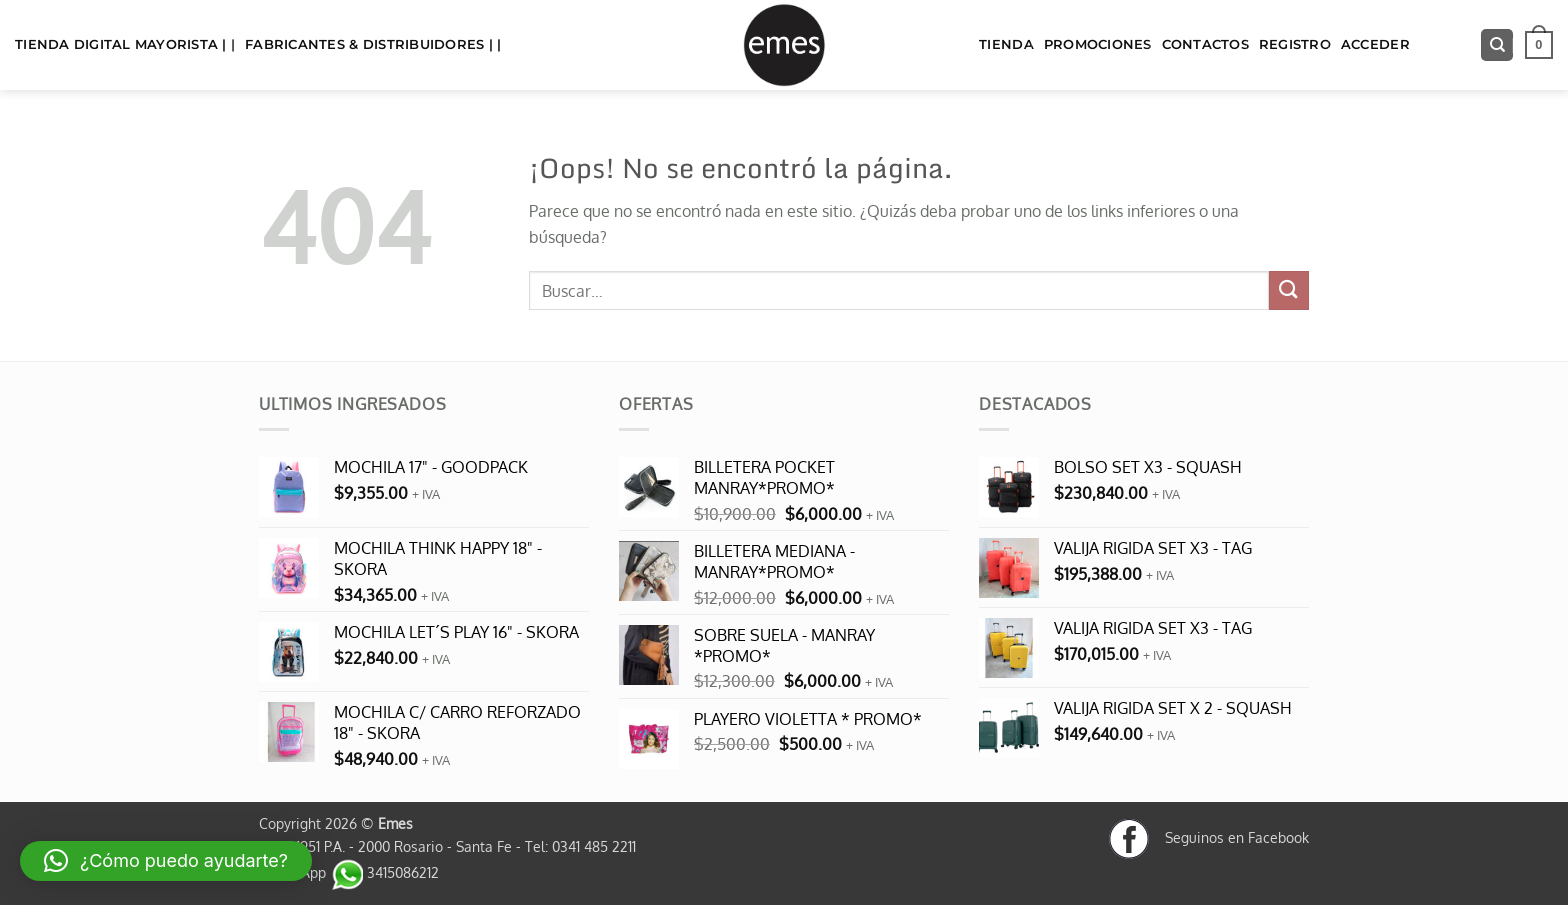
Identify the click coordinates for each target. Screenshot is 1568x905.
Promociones (1098, 44)
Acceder (1375, 44)
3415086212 (384, 872)
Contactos (1205, 44)
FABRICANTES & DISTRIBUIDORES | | (373, 44)
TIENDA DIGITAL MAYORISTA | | (125, 44)
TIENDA (1006, 44)
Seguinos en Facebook (1209, 837)
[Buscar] (1497, 45)
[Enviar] (1289, 290)
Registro (1295, 44)
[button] (1539, 45)
